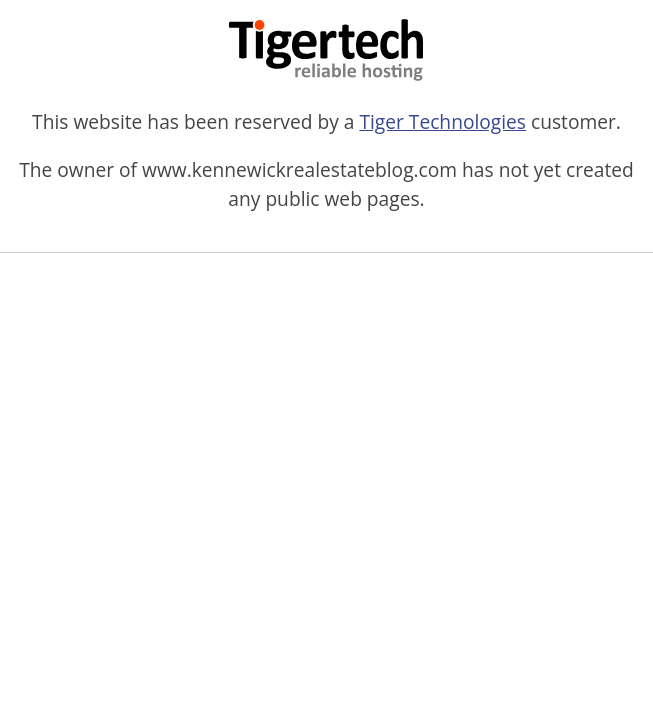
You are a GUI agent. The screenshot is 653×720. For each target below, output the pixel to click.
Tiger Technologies (442, 121)
